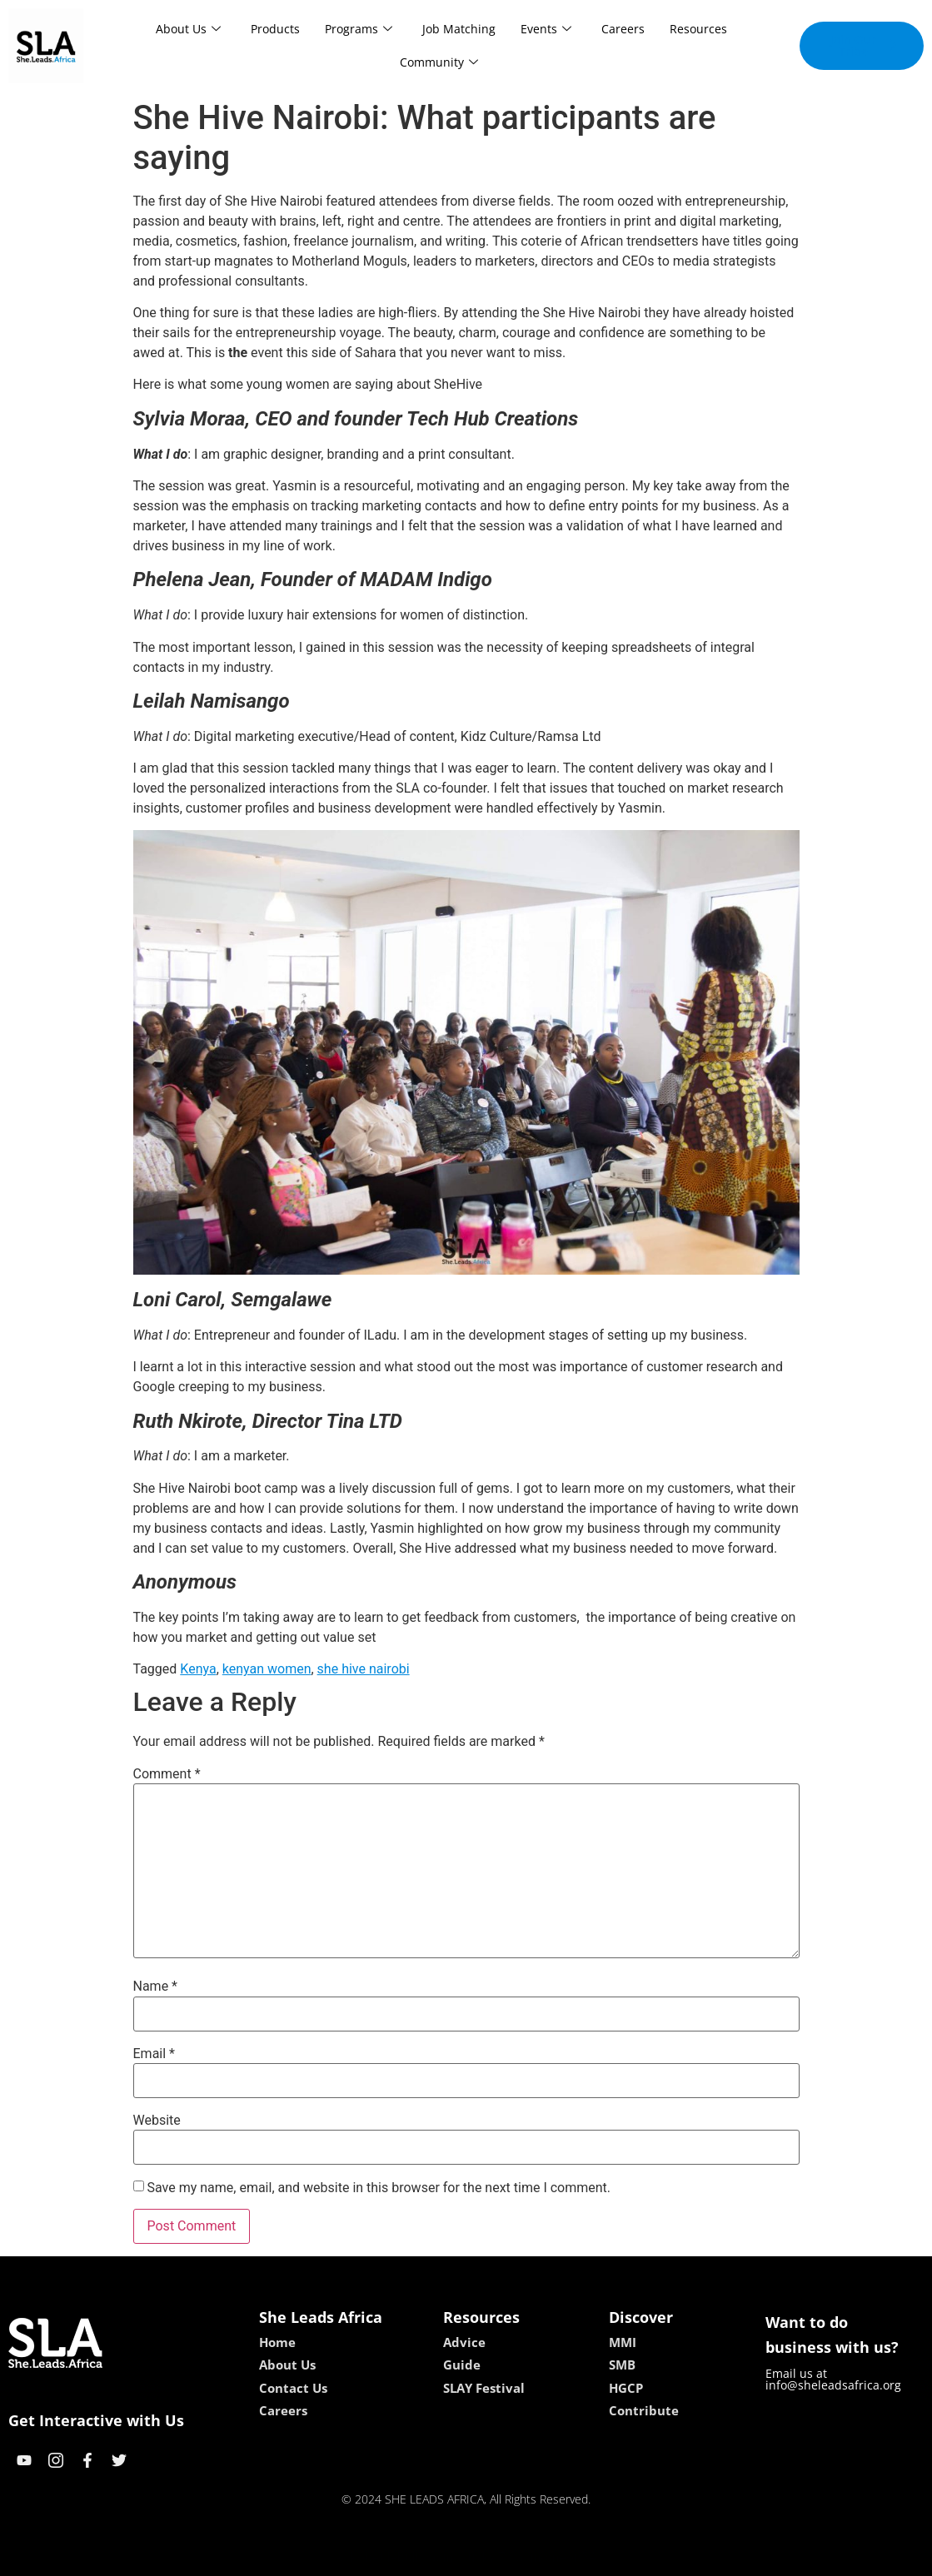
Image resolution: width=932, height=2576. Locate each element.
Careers (623, 29)
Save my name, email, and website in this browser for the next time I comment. (379, 2188)
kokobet (359, 2557)
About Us (188, 29)
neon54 (573, 2557)
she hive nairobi (363, 1669)
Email (154, 2054)
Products (275, 29)
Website (157, 2120)
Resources (698, 29)
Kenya (198, 1669)
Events (546, 29)
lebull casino (423, 2557)
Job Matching (459, 29)
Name (155, 1986)
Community (439, 62)
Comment (167, 1774)
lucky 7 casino (507, 2557)
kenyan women (266, 1669)
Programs (358, 29)
